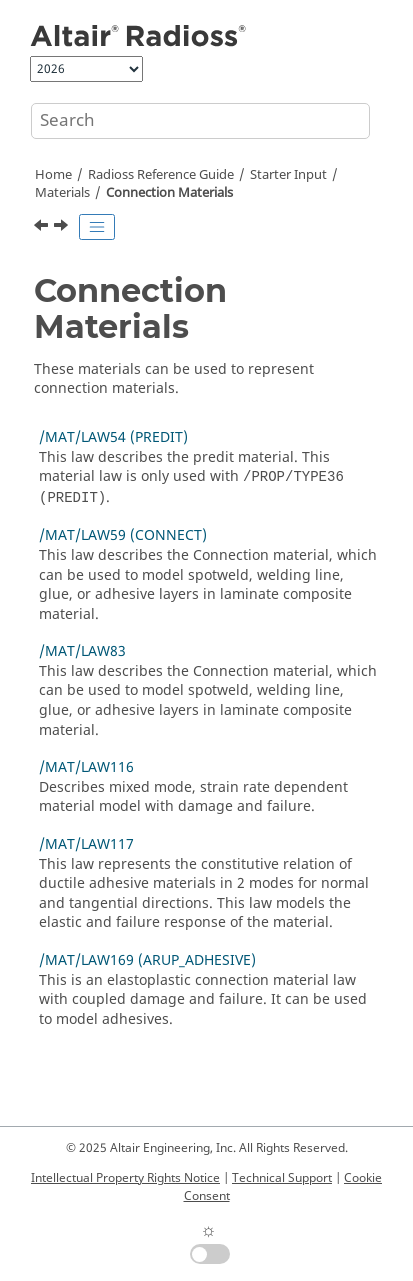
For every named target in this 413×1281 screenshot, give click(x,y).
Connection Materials (169, 193)
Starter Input (288, 175)
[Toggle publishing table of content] (97, 227)
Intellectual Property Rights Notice (125, 1178)
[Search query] (200, 121)
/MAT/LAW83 (82, 651)
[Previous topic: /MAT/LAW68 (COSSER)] (43, 228)
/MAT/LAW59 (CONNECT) (123, 535)
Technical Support (282, 1178)
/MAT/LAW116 (86, 767)
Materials (62, 193)
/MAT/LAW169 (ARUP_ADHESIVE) (147, 960)
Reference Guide (161, 175)
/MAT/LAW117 (86, 844)
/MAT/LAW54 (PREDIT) (113, 437)
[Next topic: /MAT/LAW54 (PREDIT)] (63, 228)
